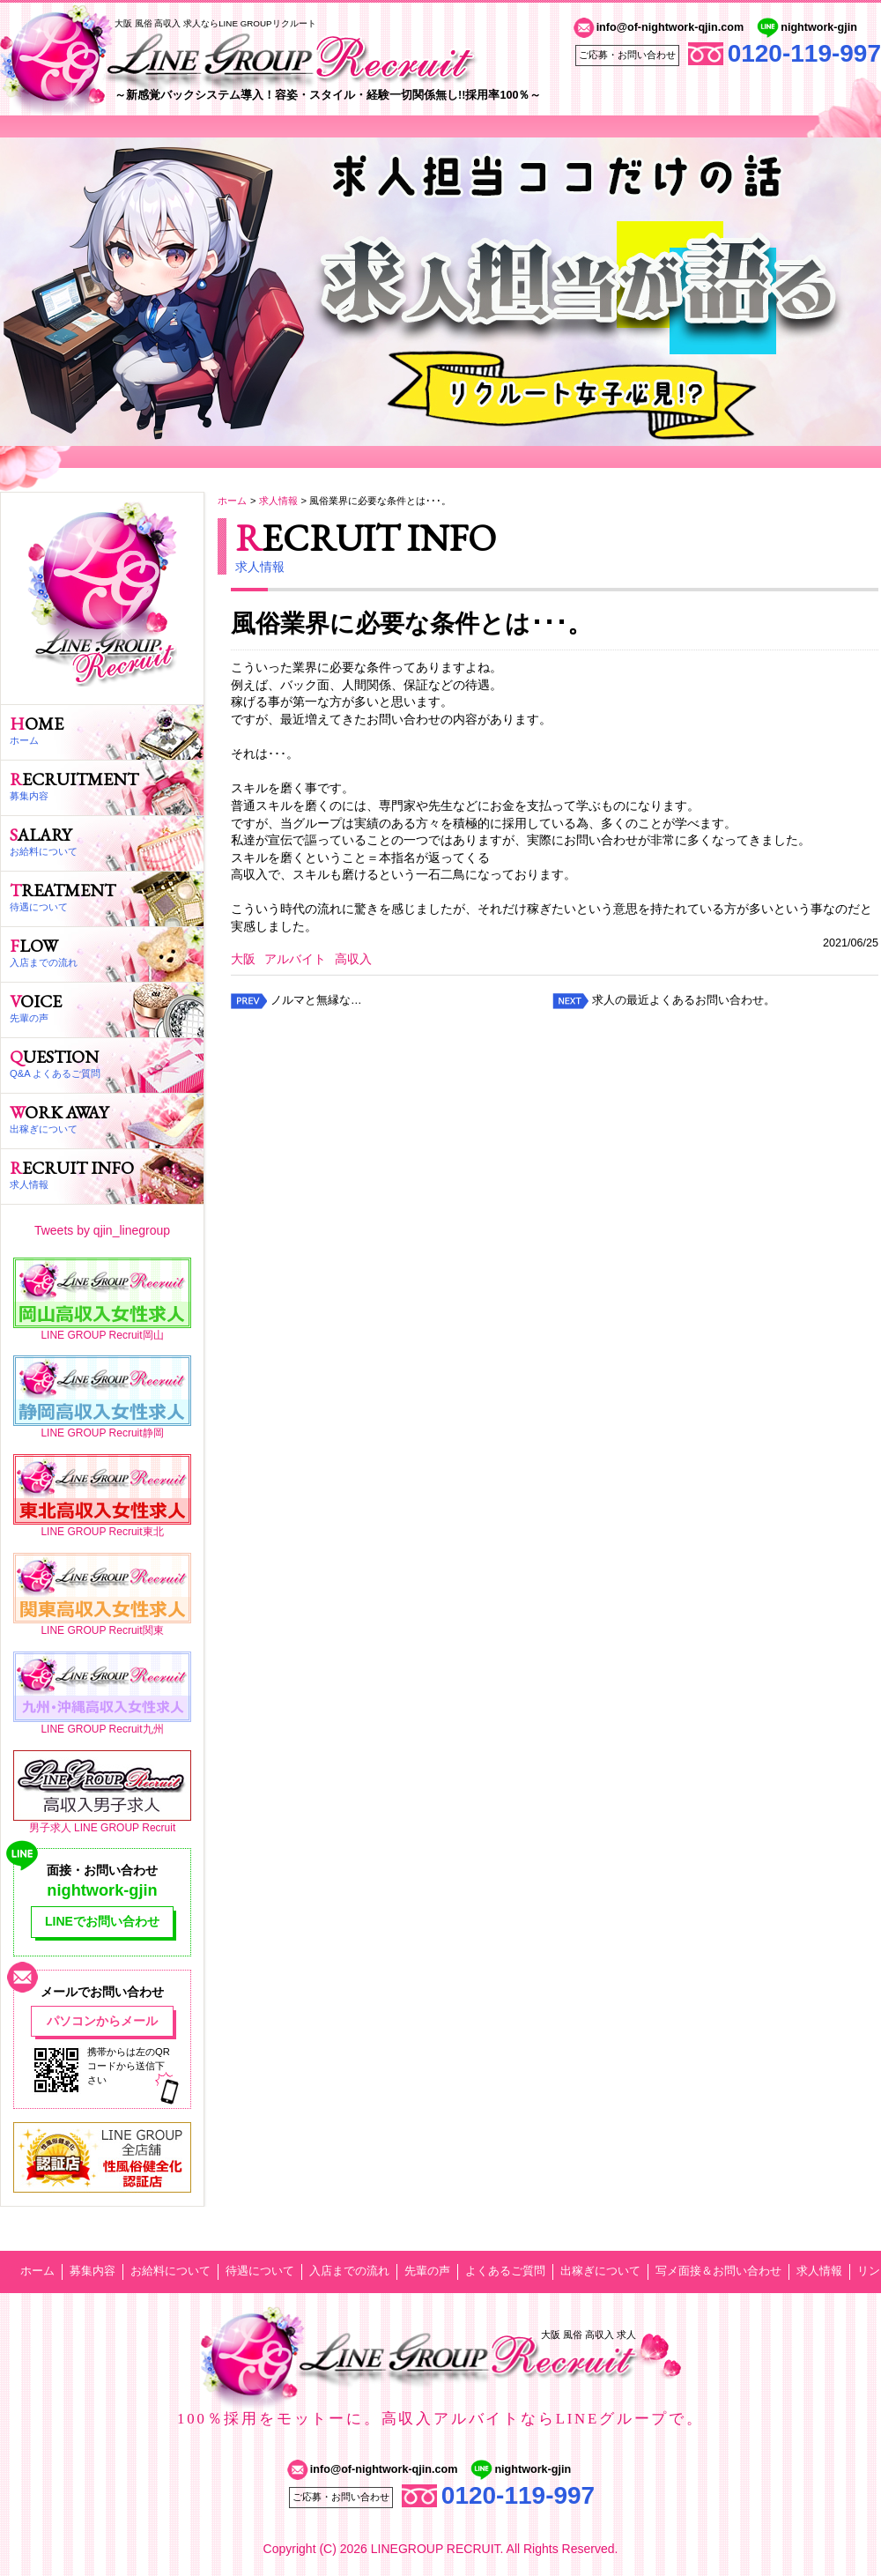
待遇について (260, 2271)
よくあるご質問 (505, 2271)
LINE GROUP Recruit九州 (102, 1729)
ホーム (232, 500)
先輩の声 (427, 2271)
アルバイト (295, 959)
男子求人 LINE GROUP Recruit (102, 1828)
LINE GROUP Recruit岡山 (102, 1335)
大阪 (243, 959)
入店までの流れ (349, 2271)
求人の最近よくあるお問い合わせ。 (683, 1000)
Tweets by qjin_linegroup (102, 1230)
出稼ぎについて (600, 2271)
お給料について (170, 2271)
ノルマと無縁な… (316, 1000)
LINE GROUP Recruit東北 (102, 1532)
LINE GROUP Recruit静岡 (102, 1433)
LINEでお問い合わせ (102, 1921)
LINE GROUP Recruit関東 (102, 1630)
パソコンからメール (102, 2021)
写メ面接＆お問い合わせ (718, 2271)
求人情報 (278, 500)
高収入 (353, 959)
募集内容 (92, 2271)
